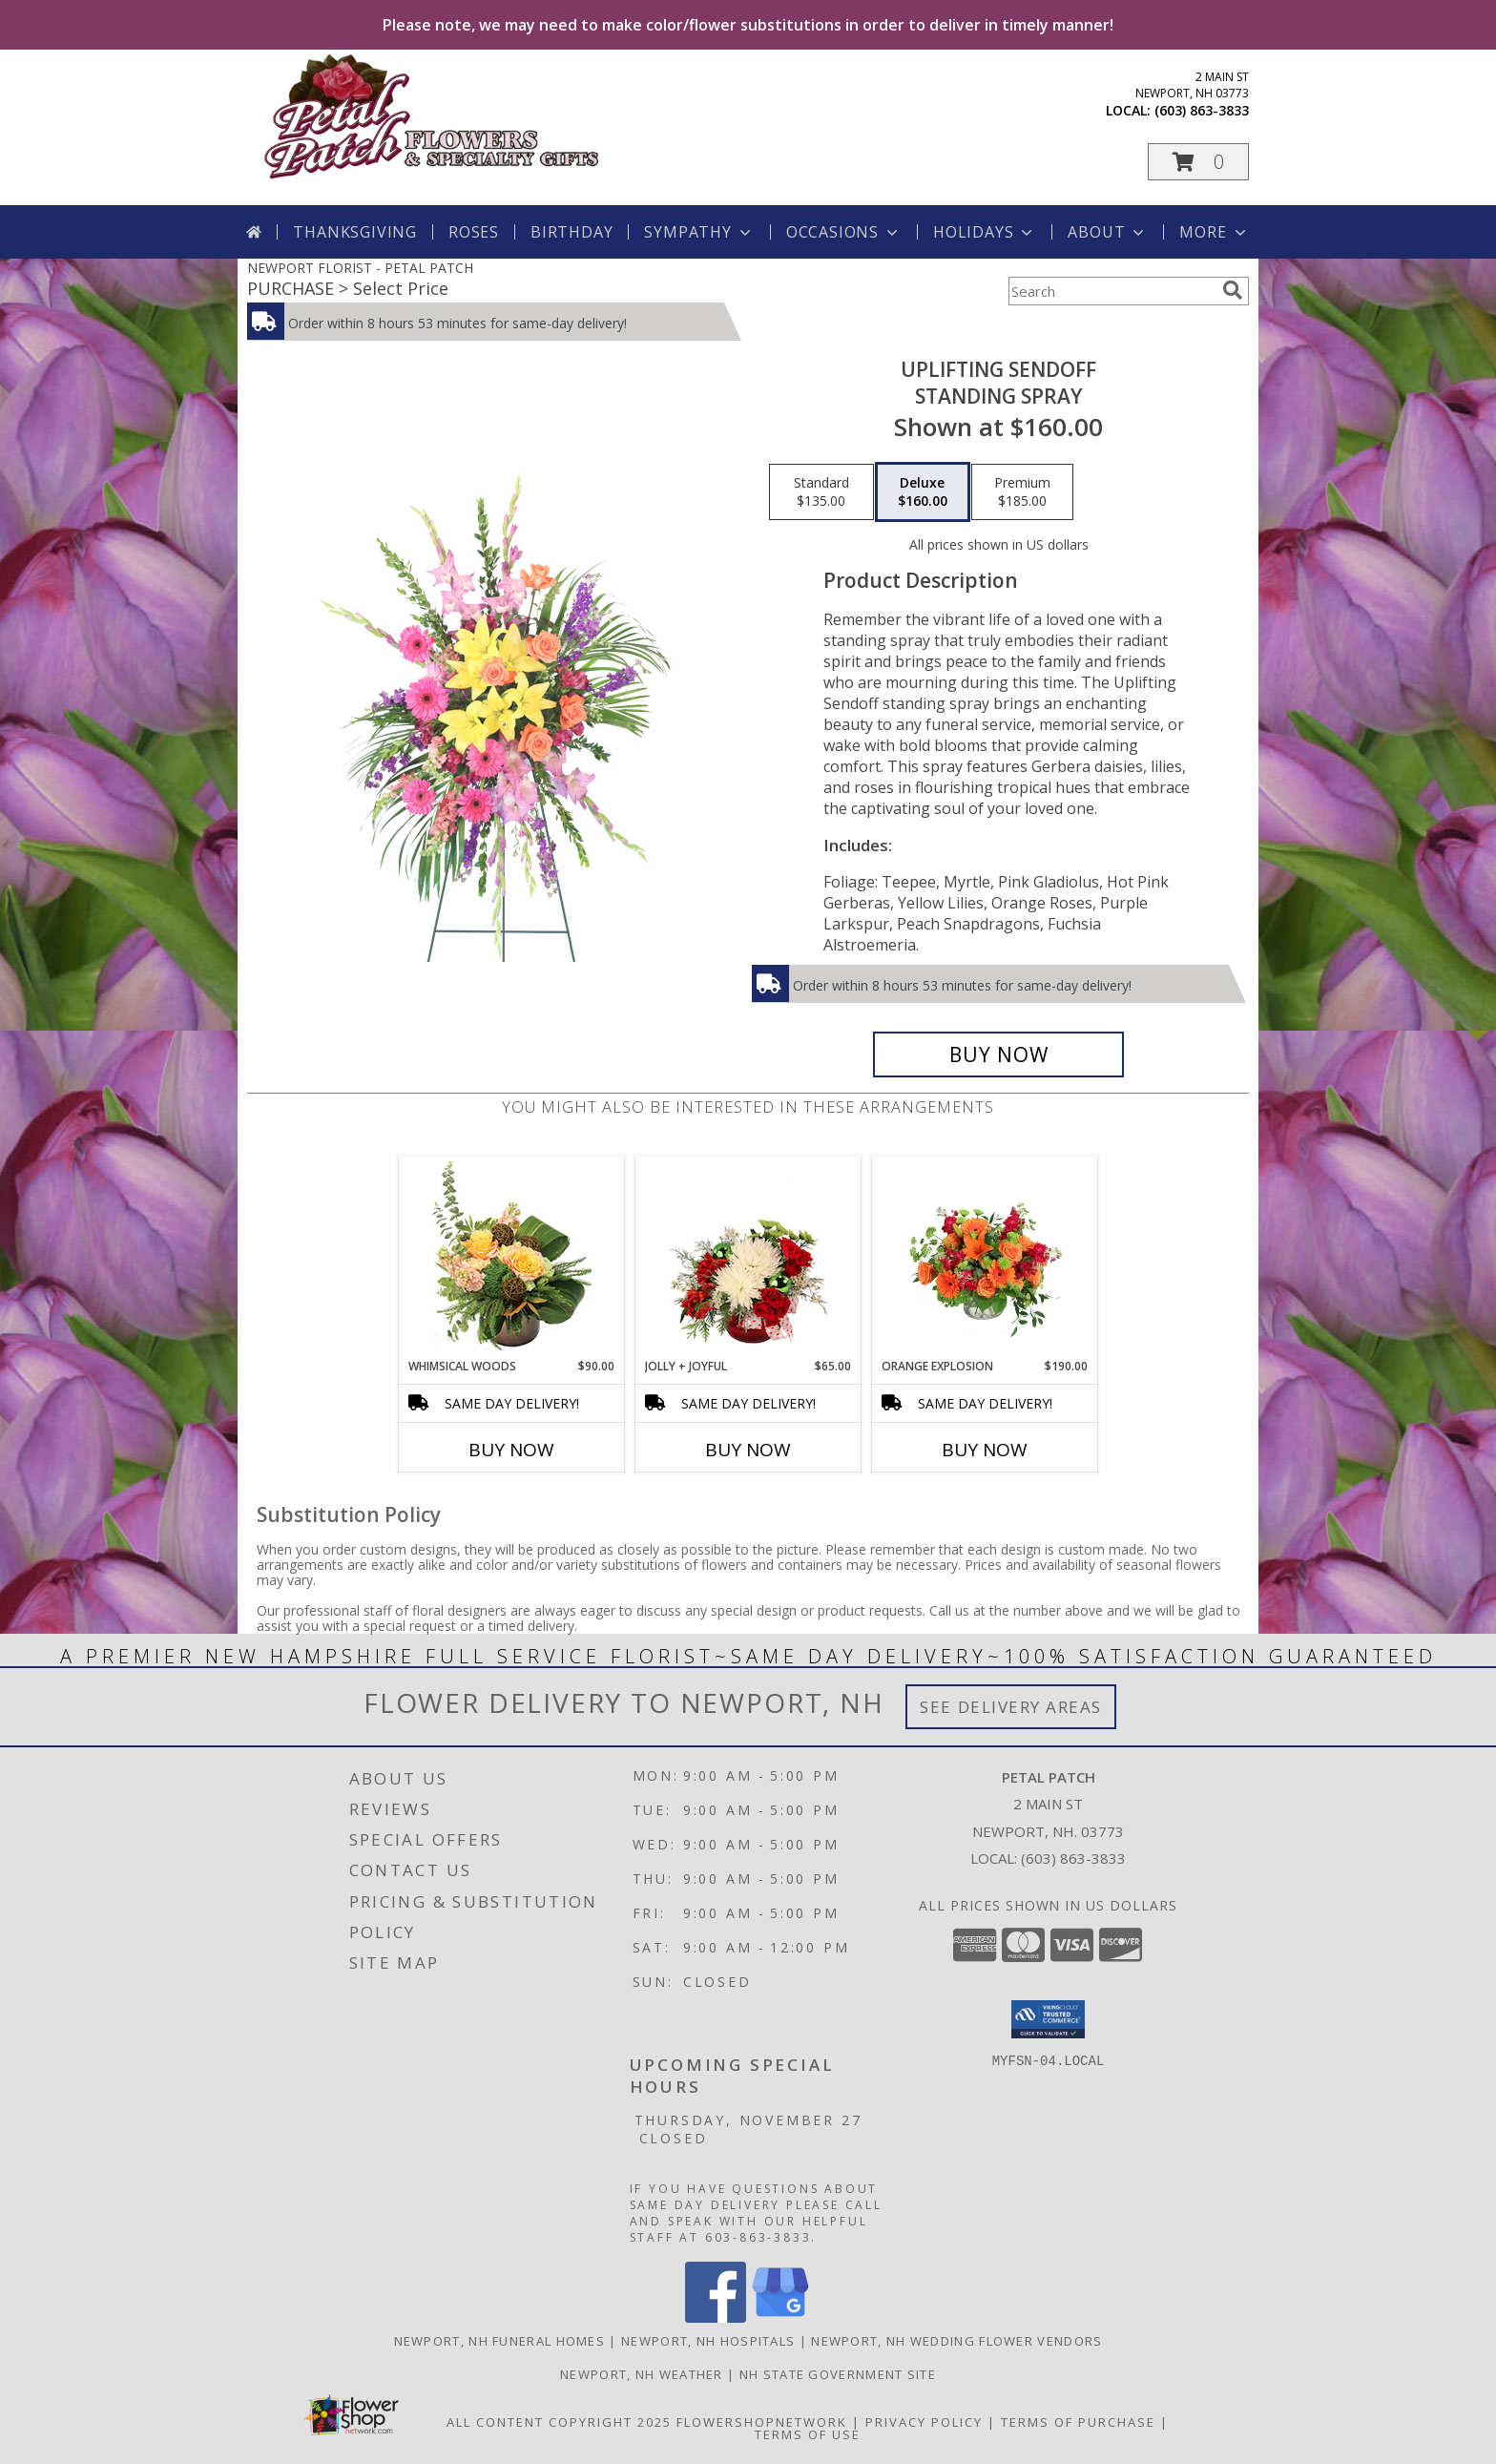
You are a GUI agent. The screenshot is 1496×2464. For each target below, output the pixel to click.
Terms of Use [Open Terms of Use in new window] (808, 2434)
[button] (1198, 161)
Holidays (984, 231)
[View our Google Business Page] (780, 2317)
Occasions (844, 231)
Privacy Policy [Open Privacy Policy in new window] (924, 2422)
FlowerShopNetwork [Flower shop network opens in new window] (761, 2422)
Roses (473, 231)
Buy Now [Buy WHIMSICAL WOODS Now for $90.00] (511, 1449)
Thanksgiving (355, 231)
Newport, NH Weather (641, 2374)
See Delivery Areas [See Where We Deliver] (1011, 1707)
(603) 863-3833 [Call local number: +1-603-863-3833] (1201, 110)
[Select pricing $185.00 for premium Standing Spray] (1022, 492)
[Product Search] (1111, 291)
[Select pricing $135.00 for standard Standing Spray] (821, 492)
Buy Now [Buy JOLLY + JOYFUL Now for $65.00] (748, 1449)
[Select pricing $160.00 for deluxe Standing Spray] (922, 492)
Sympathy (699, 231)
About (1108, 231)
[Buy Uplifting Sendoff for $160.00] (998, 1054)
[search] (1232, 290)
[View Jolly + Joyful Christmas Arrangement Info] (748, 1256)
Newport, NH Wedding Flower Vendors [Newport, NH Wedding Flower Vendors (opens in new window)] (956, 2340)
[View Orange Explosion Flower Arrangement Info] (985, 1256)
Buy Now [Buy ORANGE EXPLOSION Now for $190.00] (985, 1449)
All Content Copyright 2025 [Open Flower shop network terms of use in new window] (559, 2422)
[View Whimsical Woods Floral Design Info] (512, 1256)
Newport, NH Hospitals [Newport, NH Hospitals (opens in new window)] (708, 2340)
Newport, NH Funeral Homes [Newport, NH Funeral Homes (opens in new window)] (500, 2340)
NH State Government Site (837, 2374)
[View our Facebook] (715, 2317)
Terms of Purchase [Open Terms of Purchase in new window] (1078, 2422)
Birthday (571, 231)
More (1214, 231)
